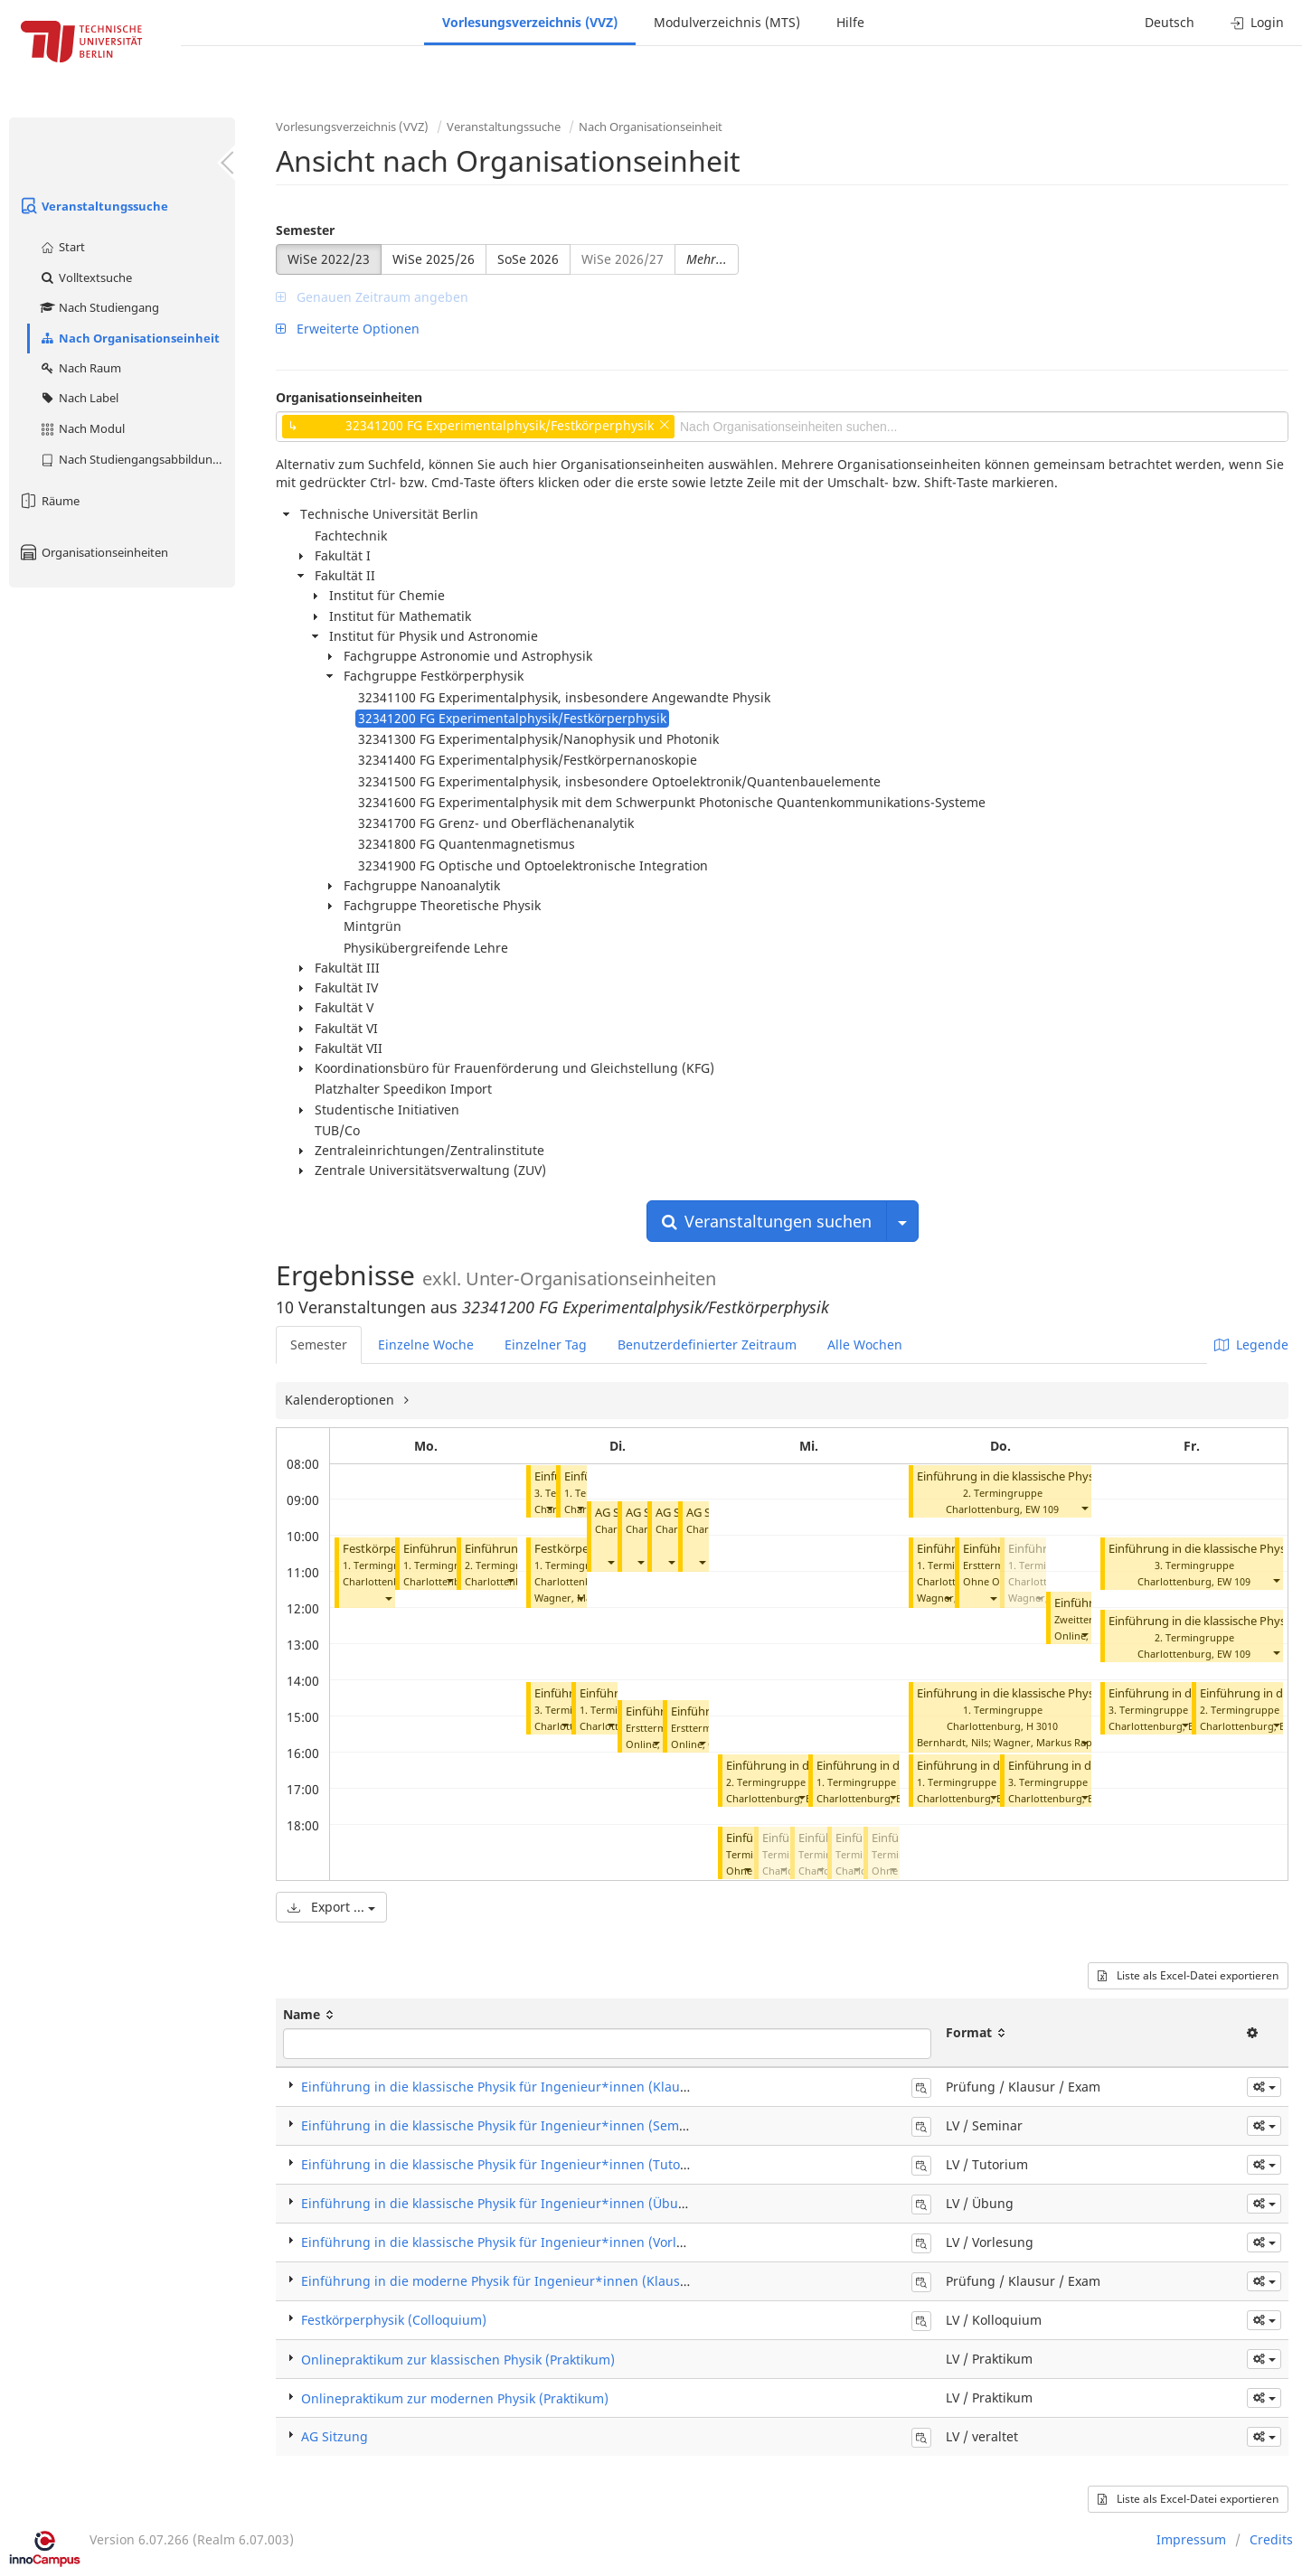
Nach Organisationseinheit (129, 338)
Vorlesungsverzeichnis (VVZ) (530, 22)
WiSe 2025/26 (433, 259)
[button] (387, 1597)
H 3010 (1042, 1726)
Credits (1271, 2539)
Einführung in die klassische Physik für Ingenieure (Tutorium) (1081, 1476)
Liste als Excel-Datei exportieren (1188, 1975)
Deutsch (1169, 22)
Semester (305, 230)
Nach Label (78, 398)
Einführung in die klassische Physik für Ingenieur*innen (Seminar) (504, 2125)
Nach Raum (80, 368)
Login (1257, 22)
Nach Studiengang (99, 307)
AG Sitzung (334, 2436)
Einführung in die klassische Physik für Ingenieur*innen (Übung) (1090, 1693)
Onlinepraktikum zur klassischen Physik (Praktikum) (458, 2359)
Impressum (1191, 2539)
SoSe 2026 (528, 259)
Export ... (331, 1906)
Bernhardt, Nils (952, 1742)
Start (62, 247)
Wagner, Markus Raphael (1053, 1742)
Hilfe (850, 22)
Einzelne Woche (426, 1344)
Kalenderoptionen (341, 1399)
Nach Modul (82, 428)
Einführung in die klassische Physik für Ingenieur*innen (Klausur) (502, 2086)
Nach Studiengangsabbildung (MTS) (137, 459)
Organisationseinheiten (93, 552)
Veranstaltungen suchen (767, 1221)
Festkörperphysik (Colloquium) (393, 2319)
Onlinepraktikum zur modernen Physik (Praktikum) (455, 2398)
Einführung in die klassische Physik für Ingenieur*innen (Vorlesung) (510, 2242)
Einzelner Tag (546, 1344)
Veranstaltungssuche (93, 206)
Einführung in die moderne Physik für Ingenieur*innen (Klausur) (499, 2280)
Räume (49, 501)
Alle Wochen (864, 1344)
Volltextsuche (85, 277)
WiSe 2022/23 (329, 259)
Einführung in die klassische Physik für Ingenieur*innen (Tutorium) (507, 2164)
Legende (1251, 1344)
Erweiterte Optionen (348, 328)
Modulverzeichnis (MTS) (727, 22)
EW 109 (1042, 1509)
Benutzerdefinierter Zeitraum (707, 1344)
